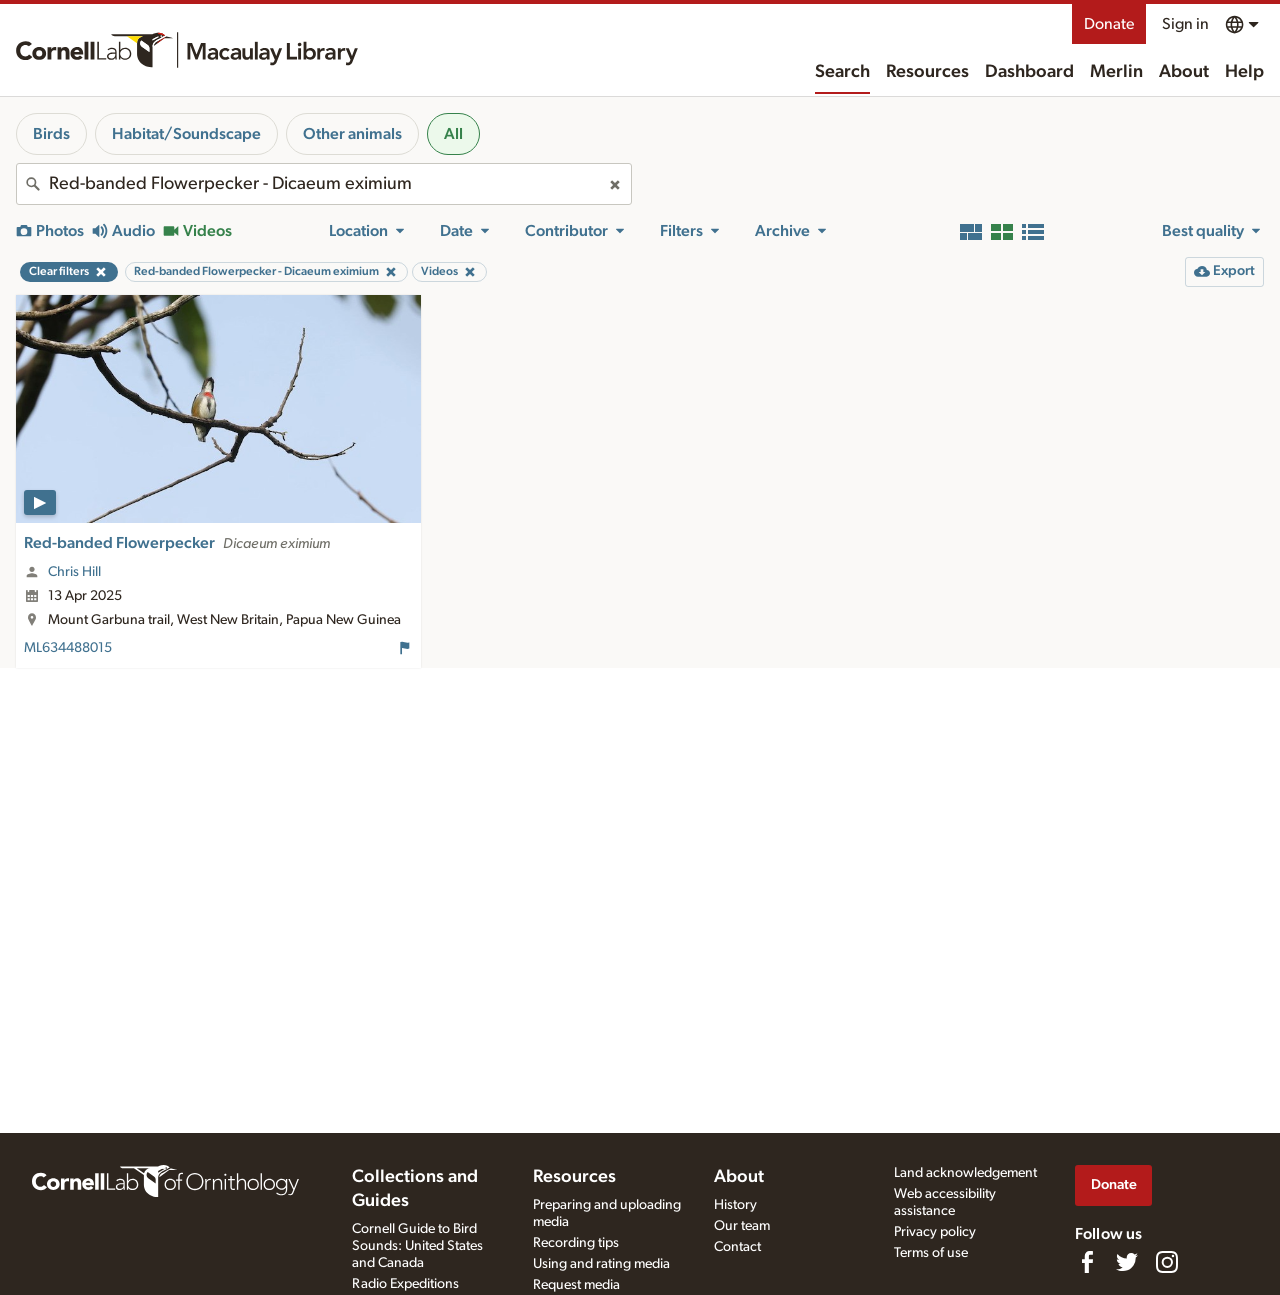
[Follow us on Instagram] (1167, 1262)
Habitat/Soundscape (186, 134)
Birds (51, 134)
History (735, 1205)
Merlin (1116, 72)
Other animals (352, 134)
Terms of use (931, 1253)
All (453, 134)
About (1184, 72)
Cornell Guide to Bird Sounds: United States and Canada (417, 1246)
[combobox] (324, 184)
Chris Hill (74, 572)
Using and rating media (601, 1264)
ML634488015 (68, 648)
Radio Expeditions (405, 1284)
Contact (737, 1247)
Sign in (1185, 24)
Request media (576, 1285)
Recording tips (576, 1243)
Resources (927, 72)
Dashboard (1029, 72)
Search (842, 72)
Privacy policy (935, 1232)
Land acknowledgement (965, 1173)
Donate (1109, 24)
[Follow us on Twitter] (1127, 1262)
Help (1244, 72)
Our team (742, 1226)
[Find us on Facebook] (1087, 1262)
